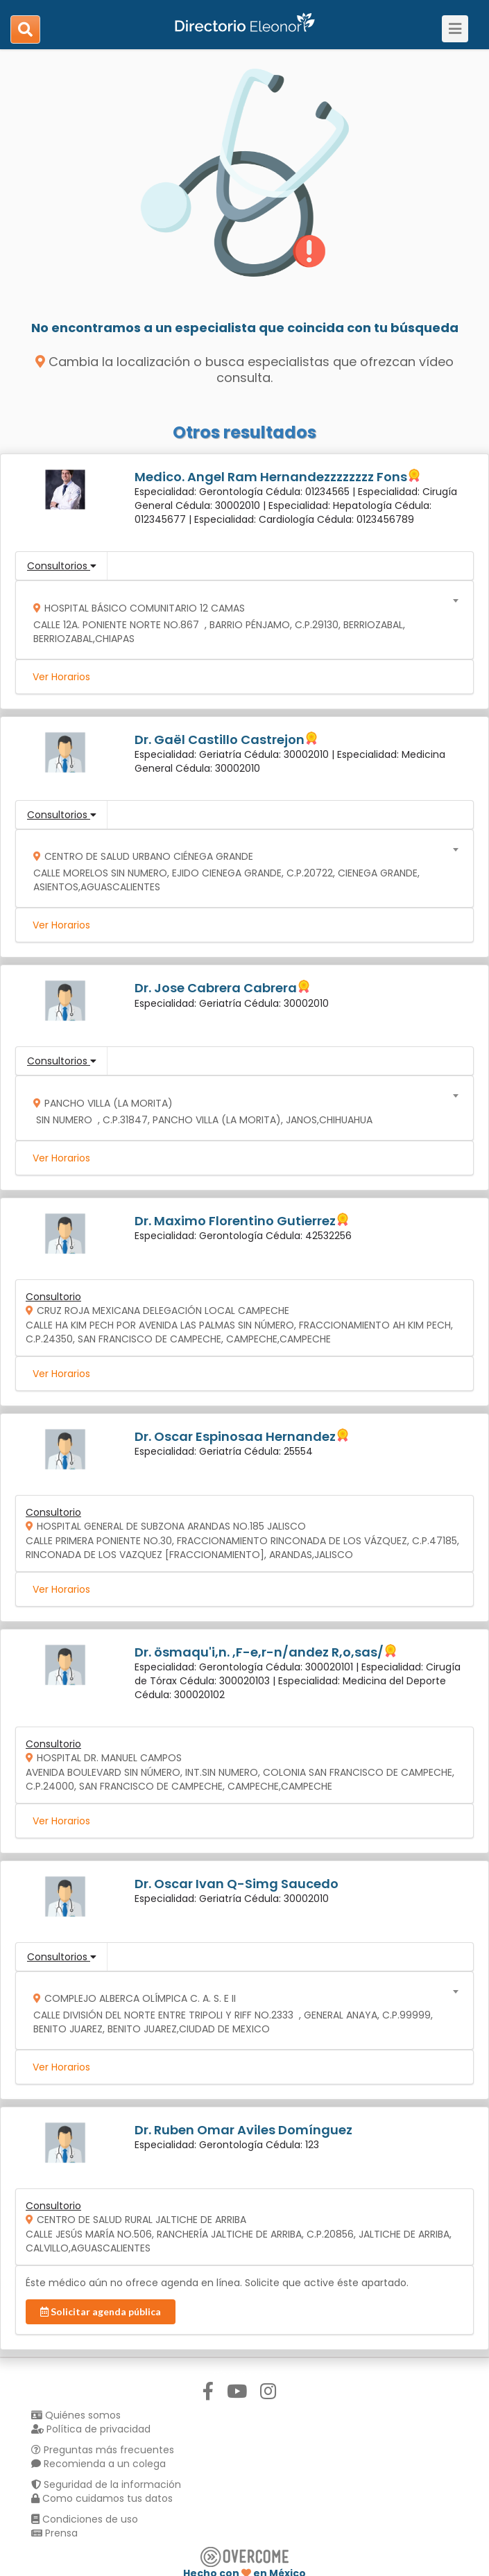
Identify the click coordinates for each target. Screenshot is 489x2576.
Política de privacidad (91, 2429)
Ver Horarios (61, 677)
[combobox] (240, 620)
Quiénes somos (76, 2415)
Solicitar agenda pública (100, 2311)
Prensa (54, 2533)
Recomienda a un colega (98, 2464)
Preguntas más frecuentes (102, 2450)
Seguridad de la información (106, 2484)
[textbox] (240, 620)
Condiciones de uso (84, 2519)
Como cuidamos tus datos (102, 2498)
